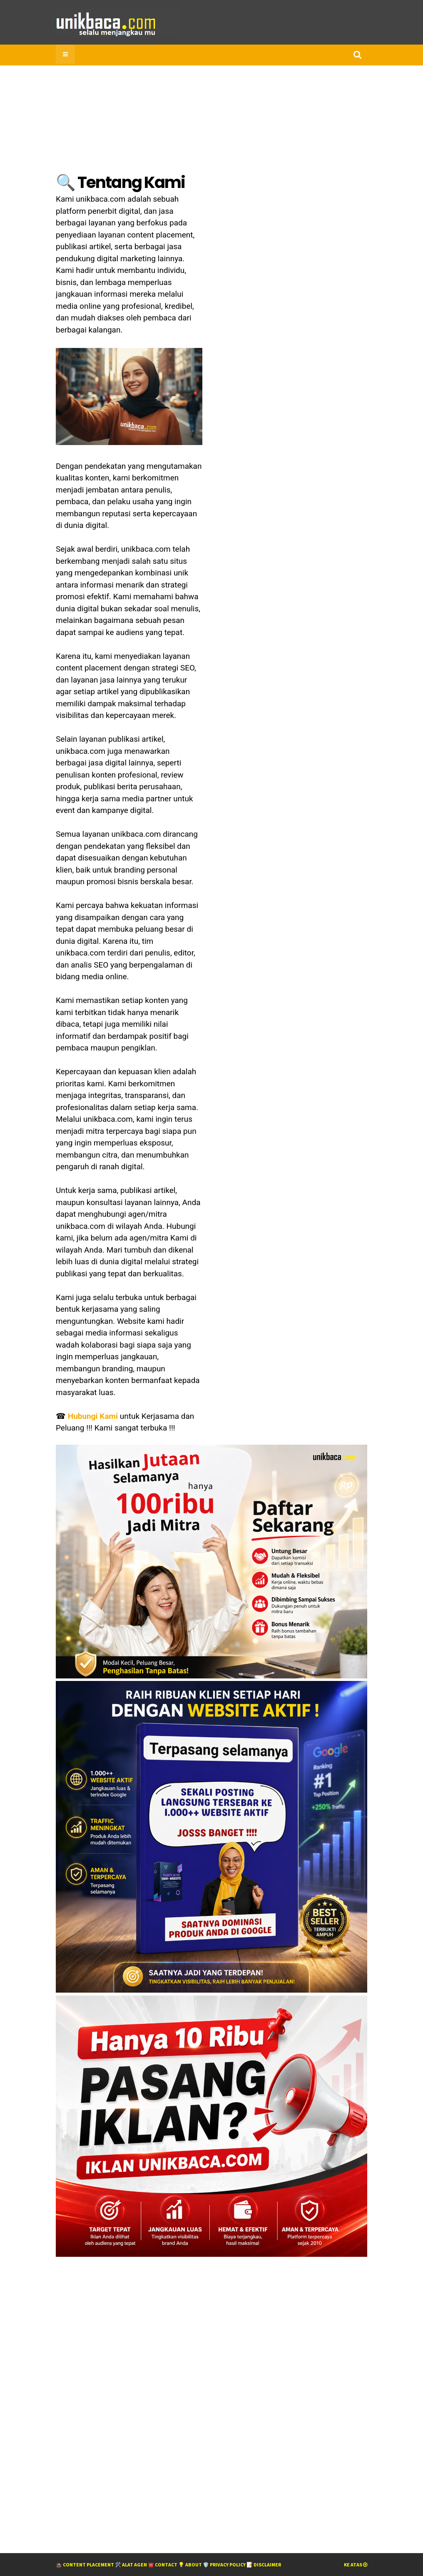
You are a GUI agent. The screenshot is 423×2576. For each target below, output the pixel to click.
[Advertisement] (118, 2398)
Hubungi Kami (93, 1416)
